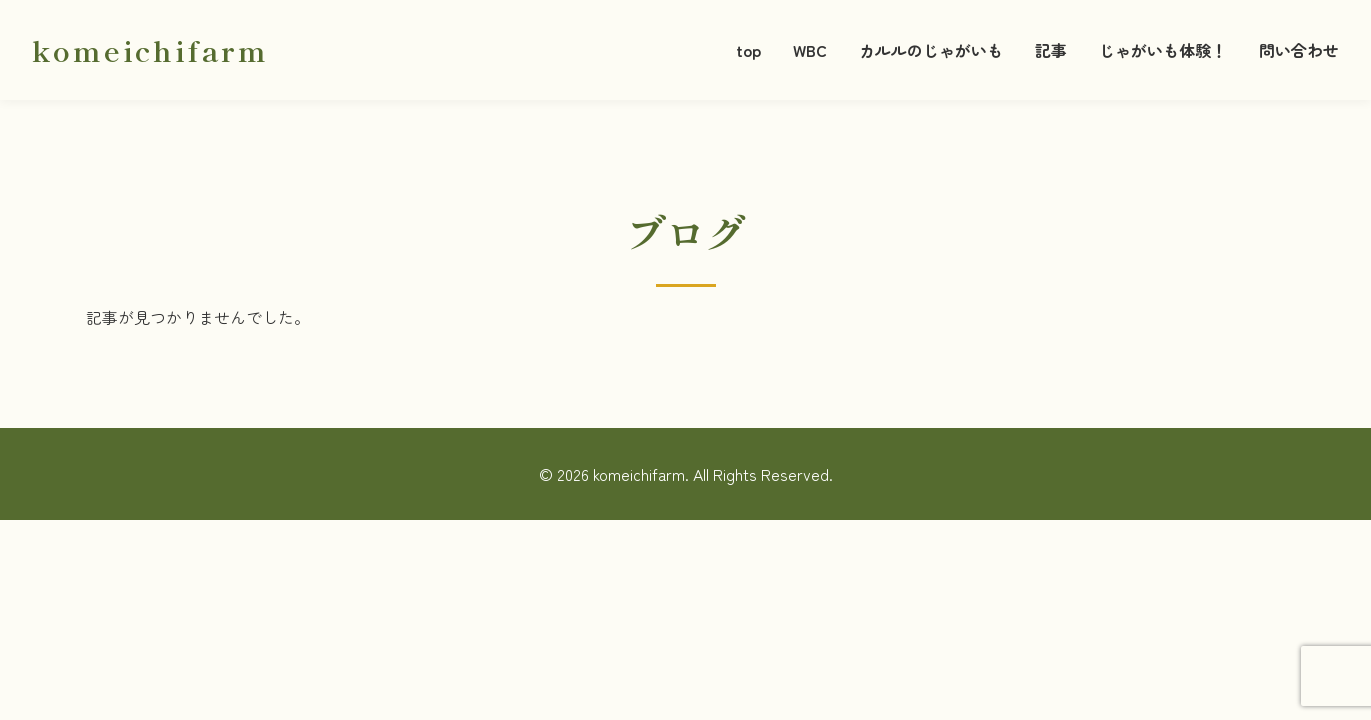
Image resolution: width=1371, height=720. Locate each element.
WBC (810, 50)
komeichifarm (150, 49)
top (748, 50)
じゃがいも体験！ (1163, 50)
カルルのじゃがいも (931, 50)
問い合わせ (1299, 50)
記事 (1051, 50)
